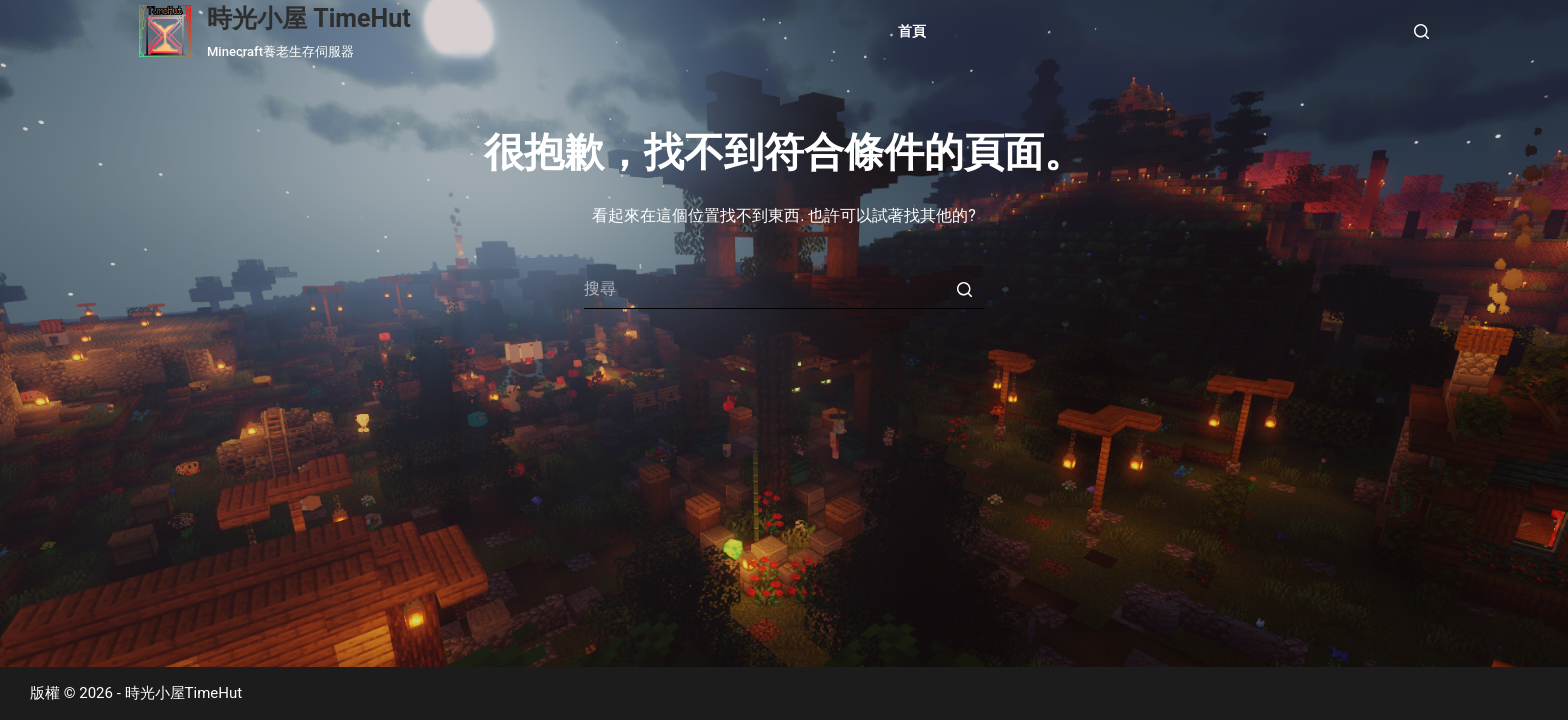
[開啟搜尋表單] (1421, 31)
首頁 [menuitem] (912, 31)
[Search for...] (784, 289)
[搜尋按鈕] (964, 289)
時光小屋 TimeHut (309, 18)
